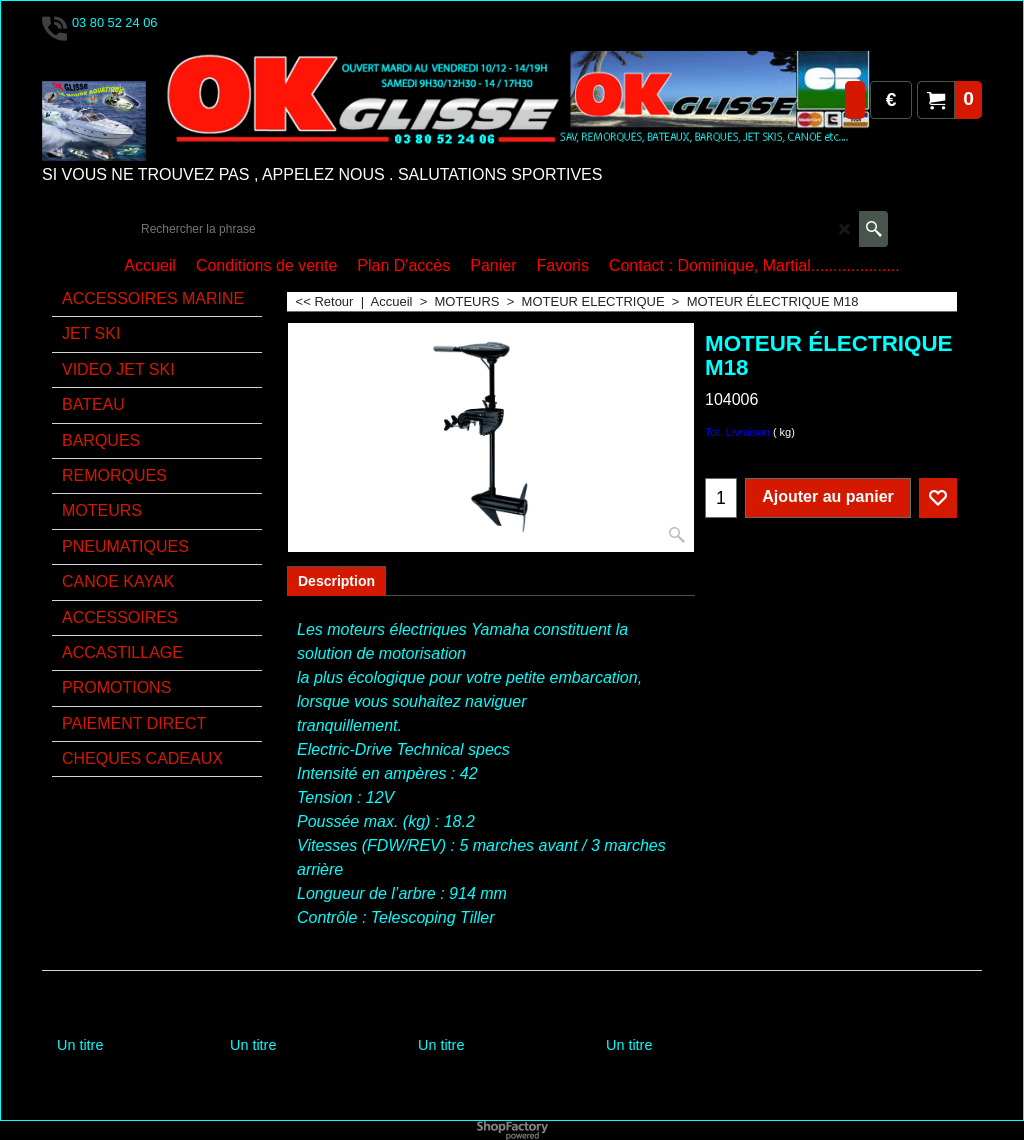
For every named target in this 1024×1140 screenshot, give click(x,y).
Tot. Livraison (737, 432)
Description (336, 581)
